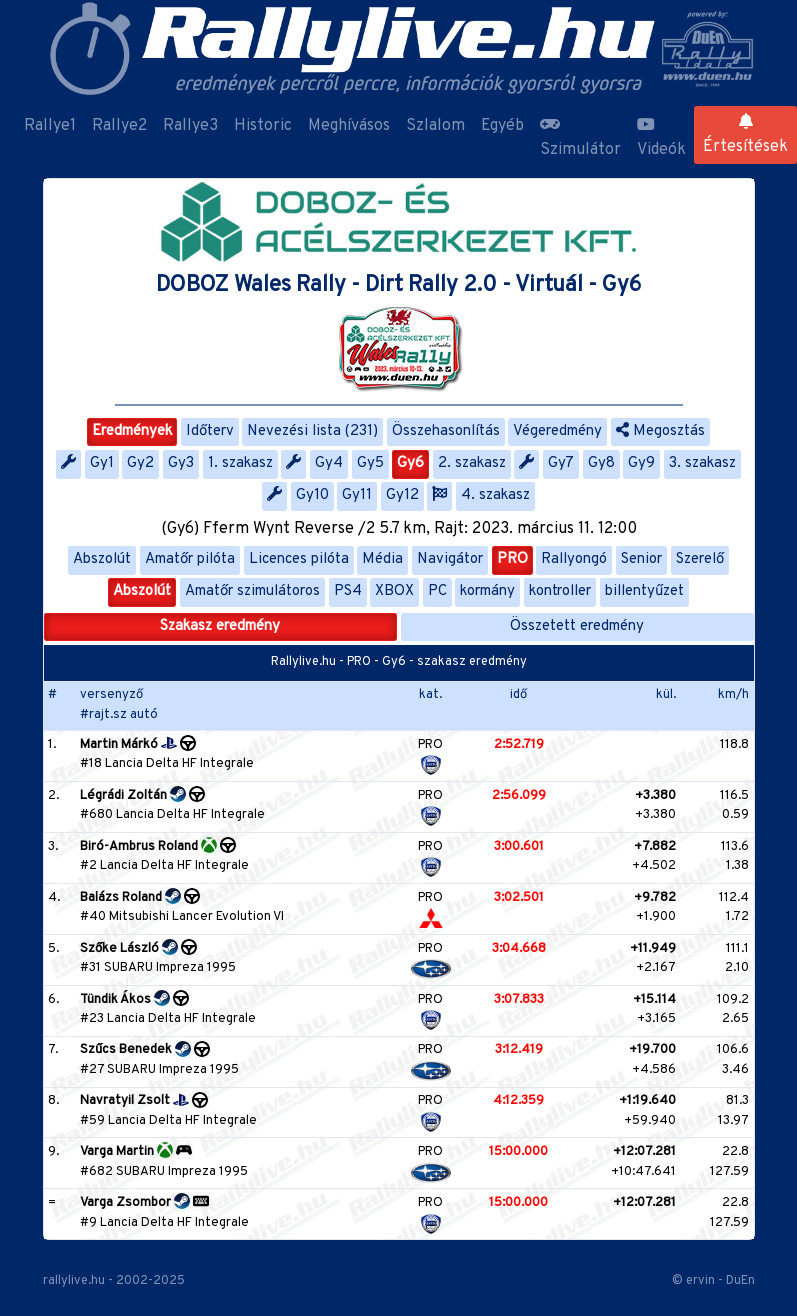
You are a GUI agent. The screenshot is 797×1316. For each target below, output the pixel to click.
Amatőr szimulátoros (252, 591)
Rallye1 (50, 126)
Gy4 (329, 463)
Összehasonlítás (446, 431)
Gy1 (102, 463)
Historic (263, 126)
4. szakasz (495, 495)
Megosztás (660, 431)
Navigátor (450, 559)
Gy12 (402, 495)
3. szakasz (702, 463)
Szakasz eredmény (220, 626)
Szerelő (700, 559)
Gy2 (140, 463)
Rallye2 (119, 126)
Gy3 (181, 463)
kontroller (560, 591)
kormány (487, 591)
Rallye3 (190, 126)
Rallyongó (574, 559)
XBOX (394, 591)
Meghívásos (349, 126)
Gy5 (370, 463)
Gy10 (312, 495)
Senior (641, 559)
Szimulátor (580, 138)
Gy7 (561, 463)
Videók (661, 138)
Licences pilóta (299, 559)
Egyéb (502, 126)
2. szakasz (472, 463)
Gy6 (410, 463)
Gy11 (357, 495)
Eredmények (132, 431)
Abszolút (102, 559)
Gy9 (641, 463)
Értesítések (745, 135)
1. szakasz (240, 463)
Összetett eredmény (577, 626)
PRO (512, 559)
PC (437, 591)
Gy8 (601, 463)
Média (382, 559)
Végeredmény (557, 431)
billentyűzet (644, 591)
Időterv (210, 431)
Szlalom (435, 126)
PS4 (348, 591)
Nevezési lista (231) (312, 431)
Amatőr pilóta (190, 559)
